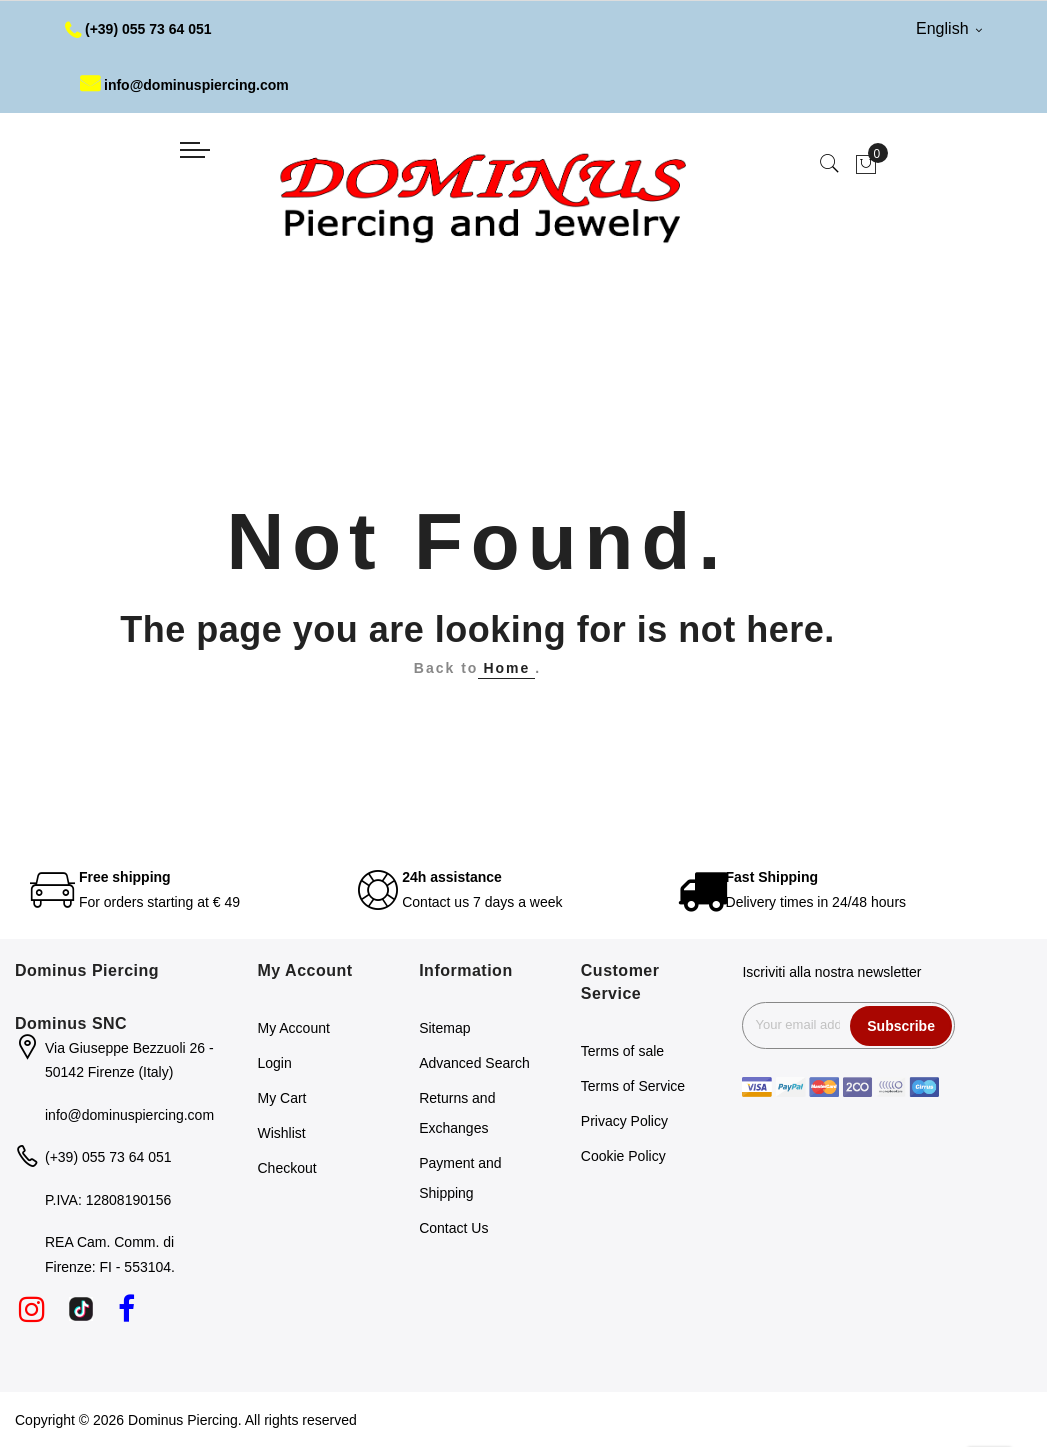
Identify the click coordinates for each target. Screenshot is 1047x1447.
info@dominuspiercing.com (184, 85)
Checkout (287, 1168)
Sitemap (444, 1028)
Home (506, 668)
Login (275, 1063)
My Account (294, 1028)
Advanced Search (474, 1063)
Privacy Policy (624, 1121)
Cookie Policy (623, 1156)
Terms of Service (633, 1086)
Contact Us (453, 1228)
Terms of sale (622, 1051)
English (949, 28)
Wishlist (282, 1133)
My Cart (282, 1098)
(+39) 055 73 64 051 (138, 29)
